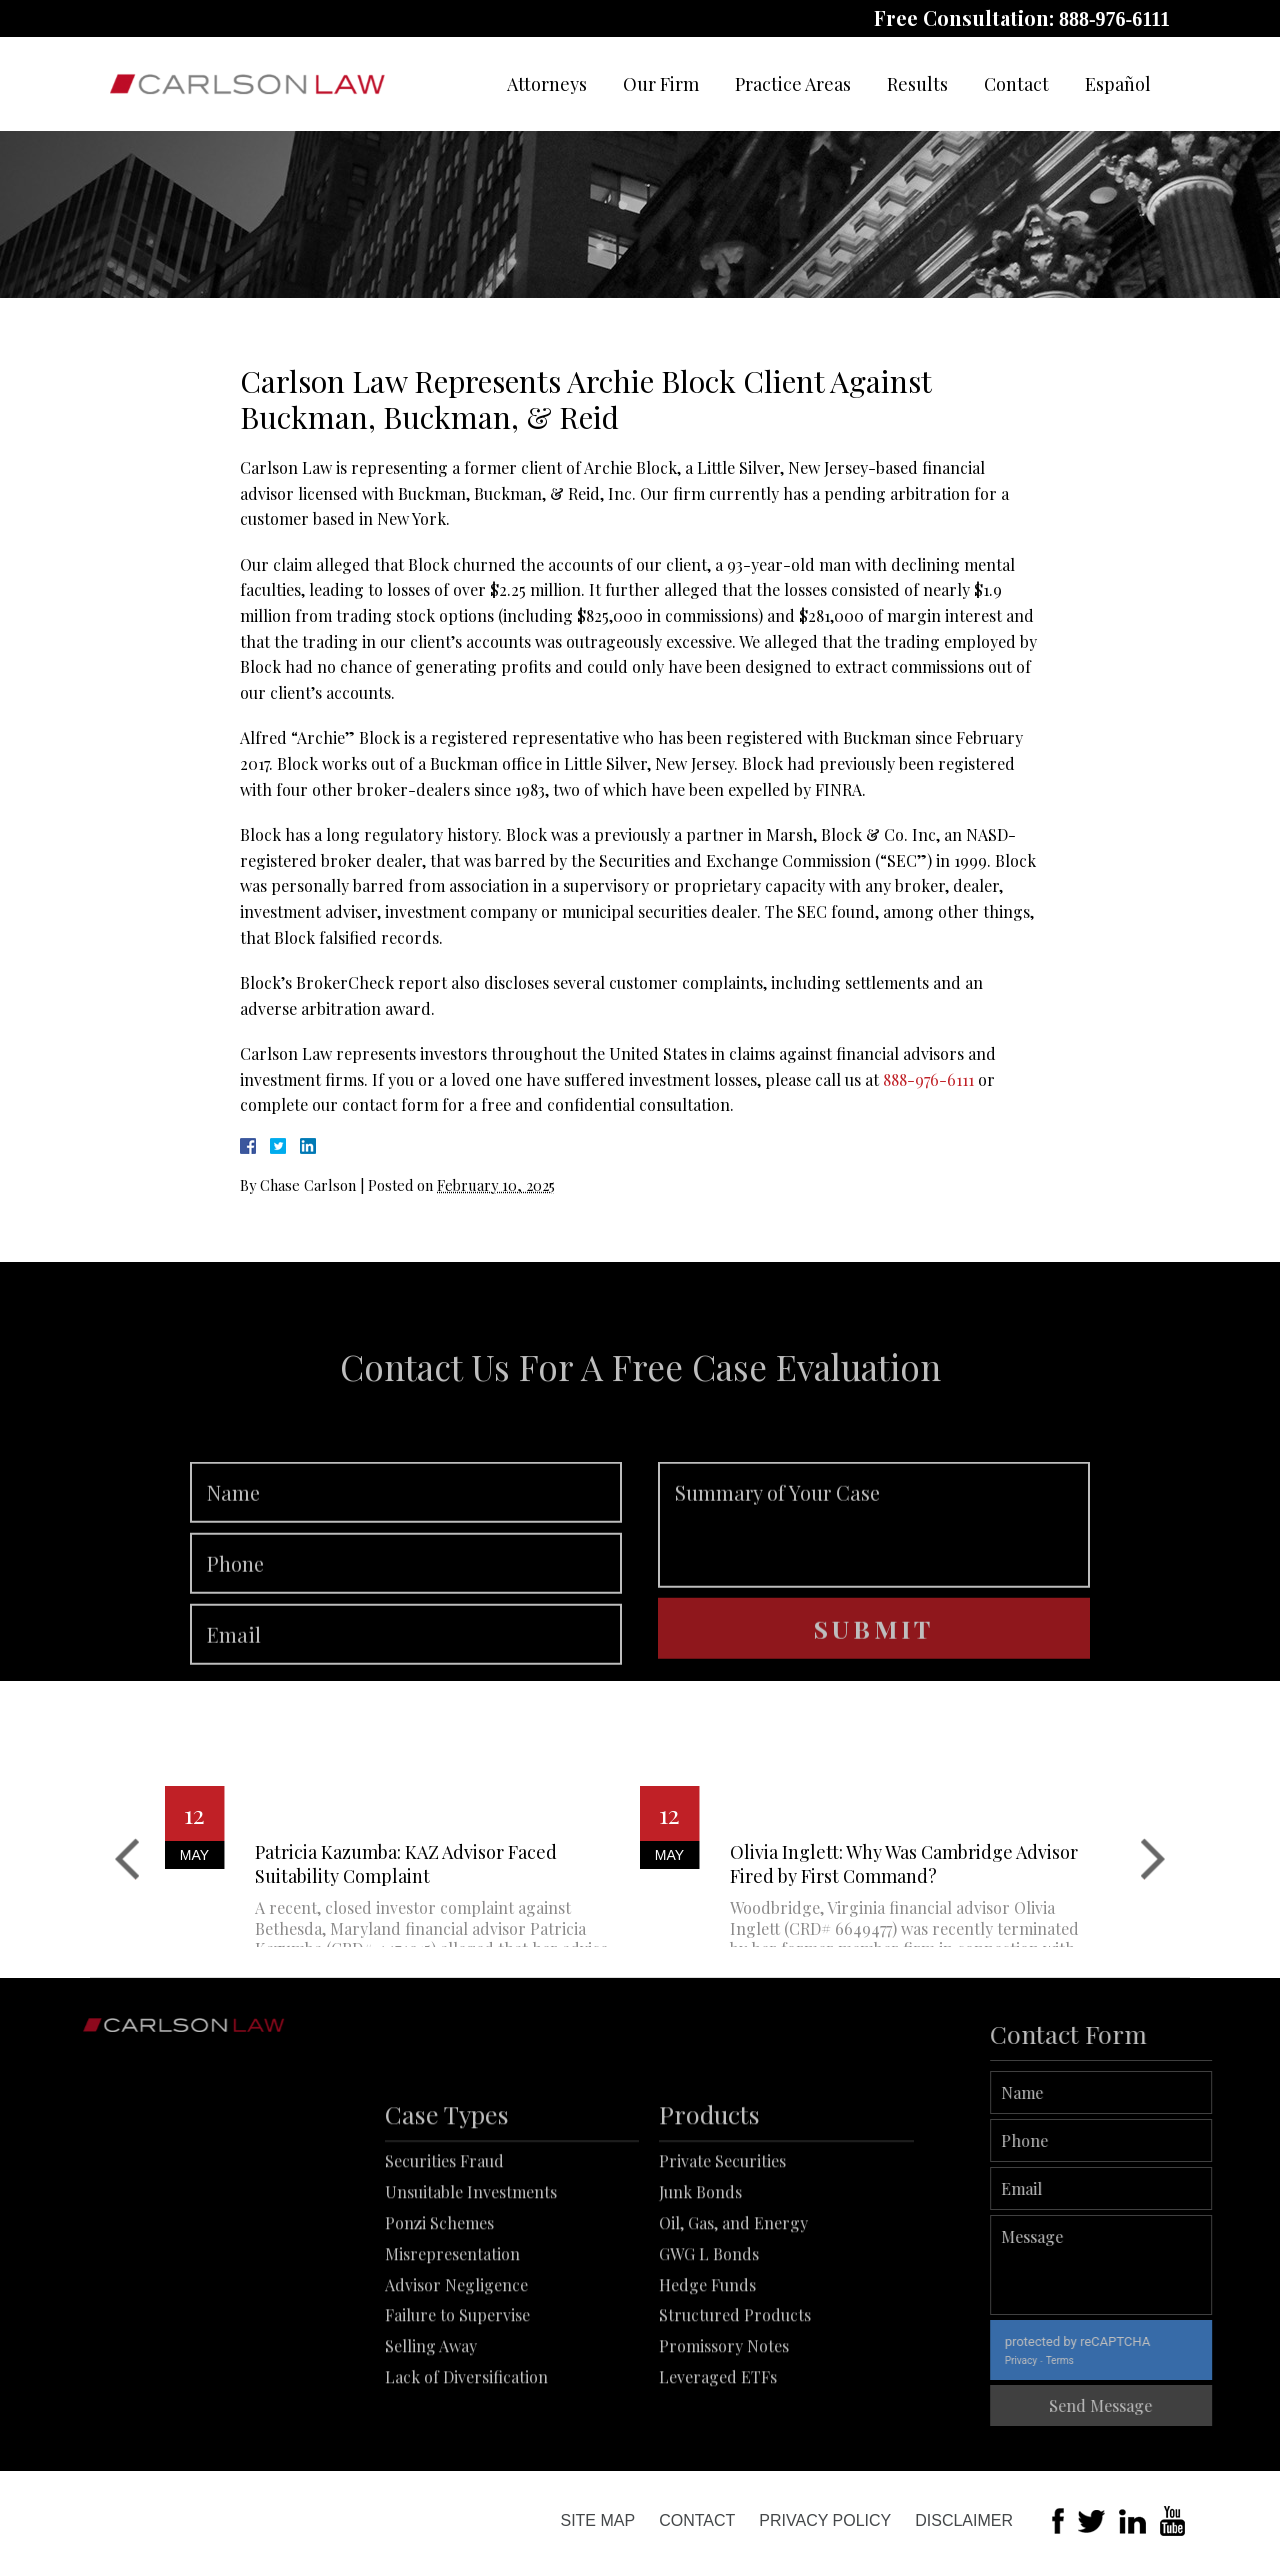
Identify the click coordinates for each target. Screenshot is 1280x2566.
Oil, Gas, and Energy (733, 2320)
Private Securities (722, 2258)
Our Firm (661, 84)
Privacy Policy (825, 2520)
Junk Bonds (700, 2289)
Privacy (1088, 2360)
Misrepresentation (452, 2350)
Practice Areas (793, 84)
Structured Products (735, 2412)
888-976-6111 (1114, 19)
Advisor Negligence (456, 2381)
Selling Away (431, 2443)
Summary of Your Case (874, 1589)
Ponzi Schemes (439, 2320)
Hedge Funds (707, 2381)
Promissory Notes (724, 2443)
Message (1168, 2265)
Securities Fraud (444, 2258)
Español (1118, 84)
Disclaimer (964, 2520)
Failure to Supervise (457, 2412)
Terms (1127, 2360)
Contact (1016, 84)
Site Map (597, 2520)
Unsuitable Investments (471, 2289)
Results (917, 84)
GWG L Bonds (709, 2350)
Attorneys (547, 84)
